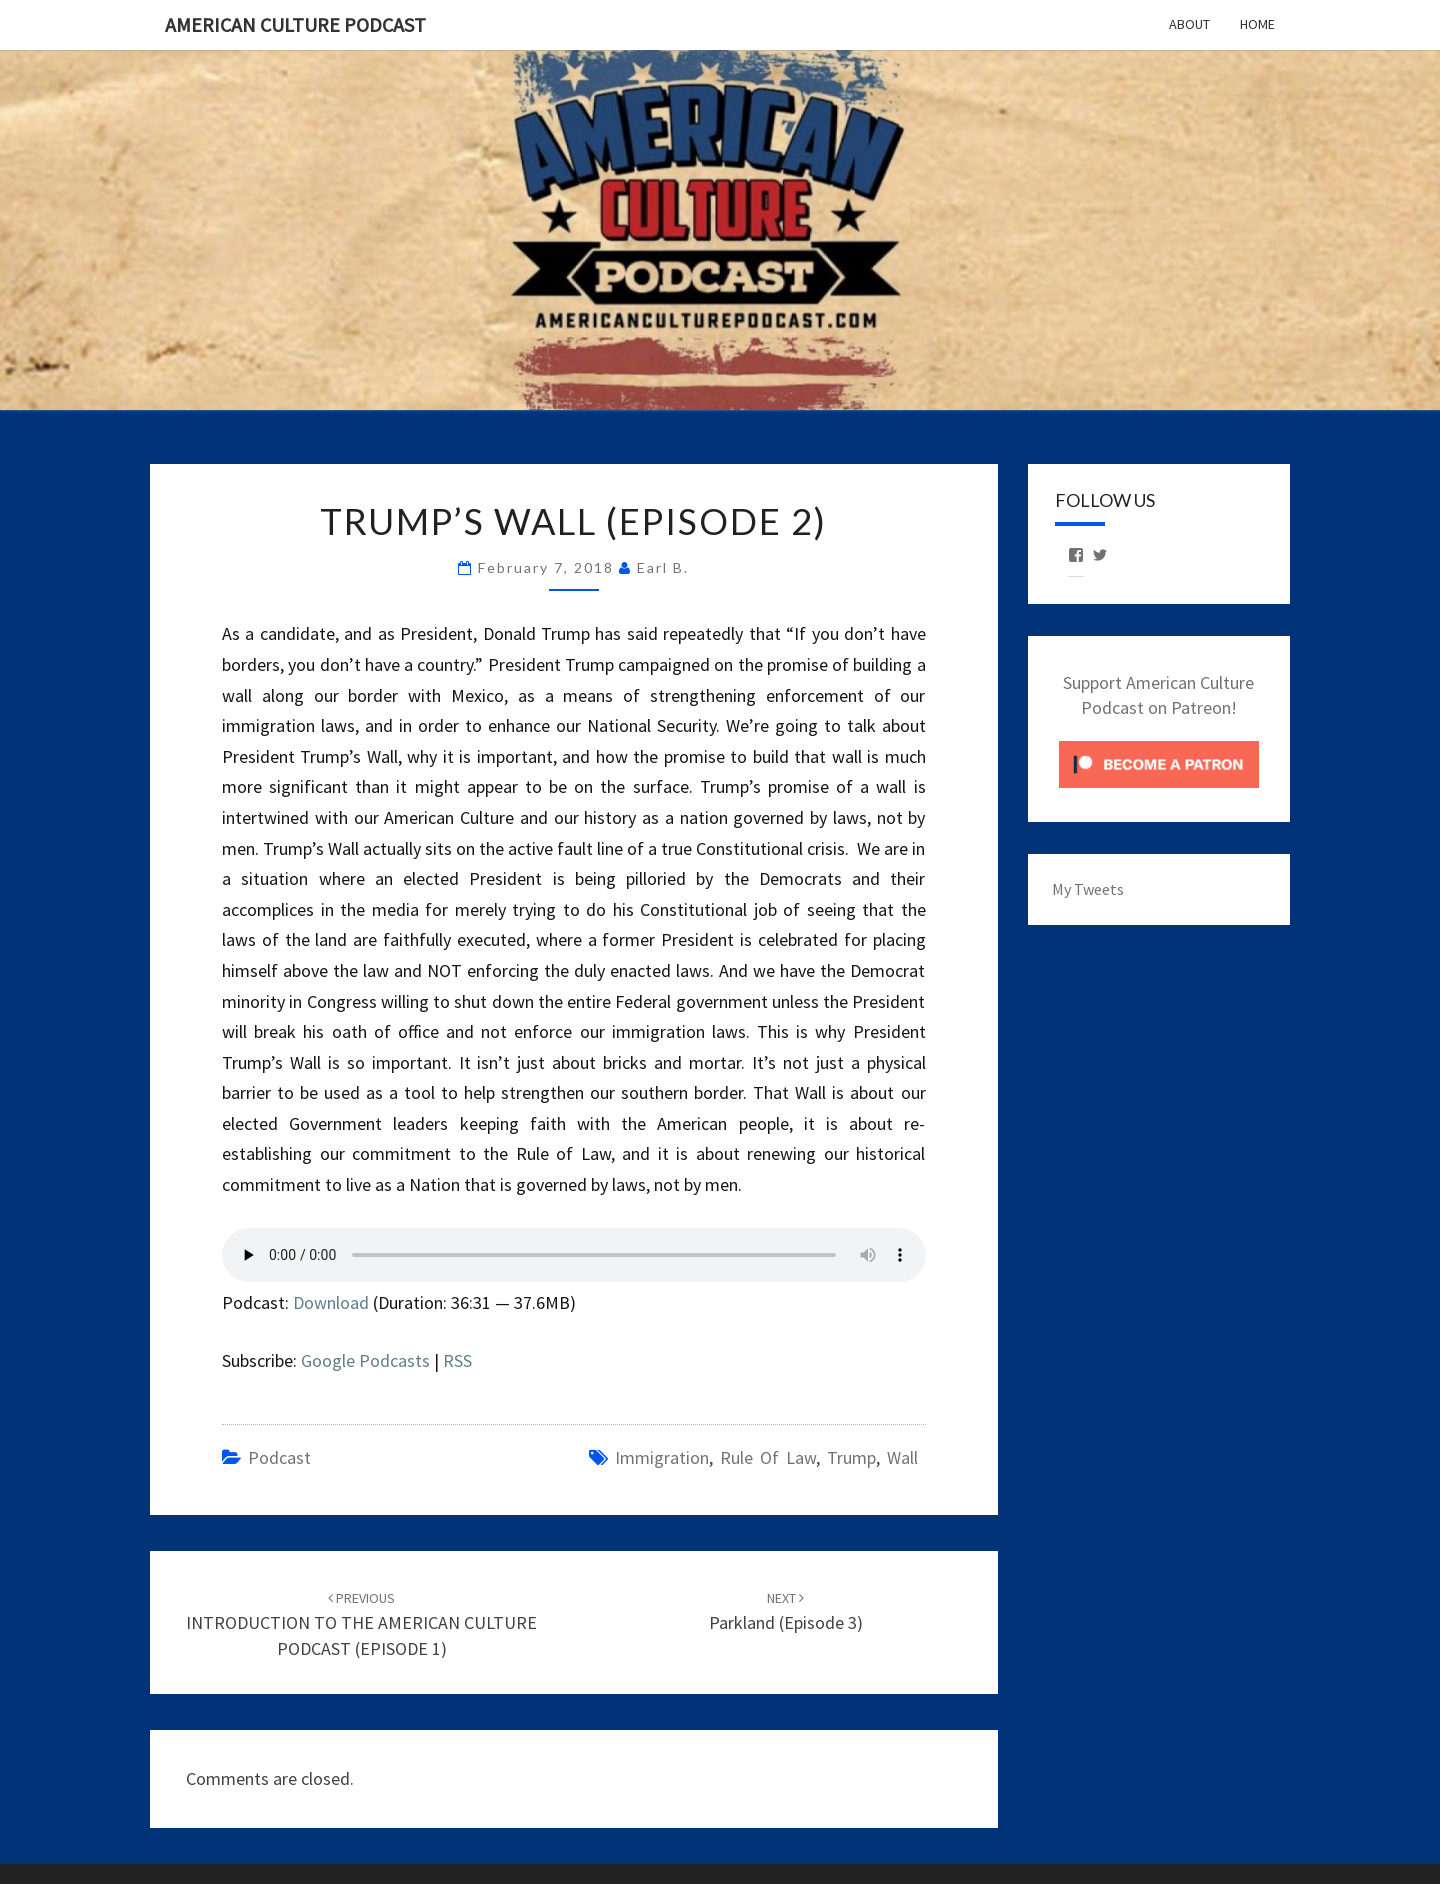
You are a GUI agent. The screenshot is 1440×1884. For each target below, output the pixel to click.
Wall (902, 1457)
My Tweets (1088, 889)
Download (331, 1302)
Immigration (662, 1457)
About (1189, 24)
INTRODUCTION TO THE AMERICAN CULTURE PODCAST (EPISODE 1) (361, 1624)
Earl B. (663, 567)
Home (1257, 24)
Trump (851, 1457)
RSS (457, 1360)
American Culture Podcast (295, 24)
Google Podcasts (365, 1360)
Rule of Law (768, 1457)
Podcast (279, 1457)
